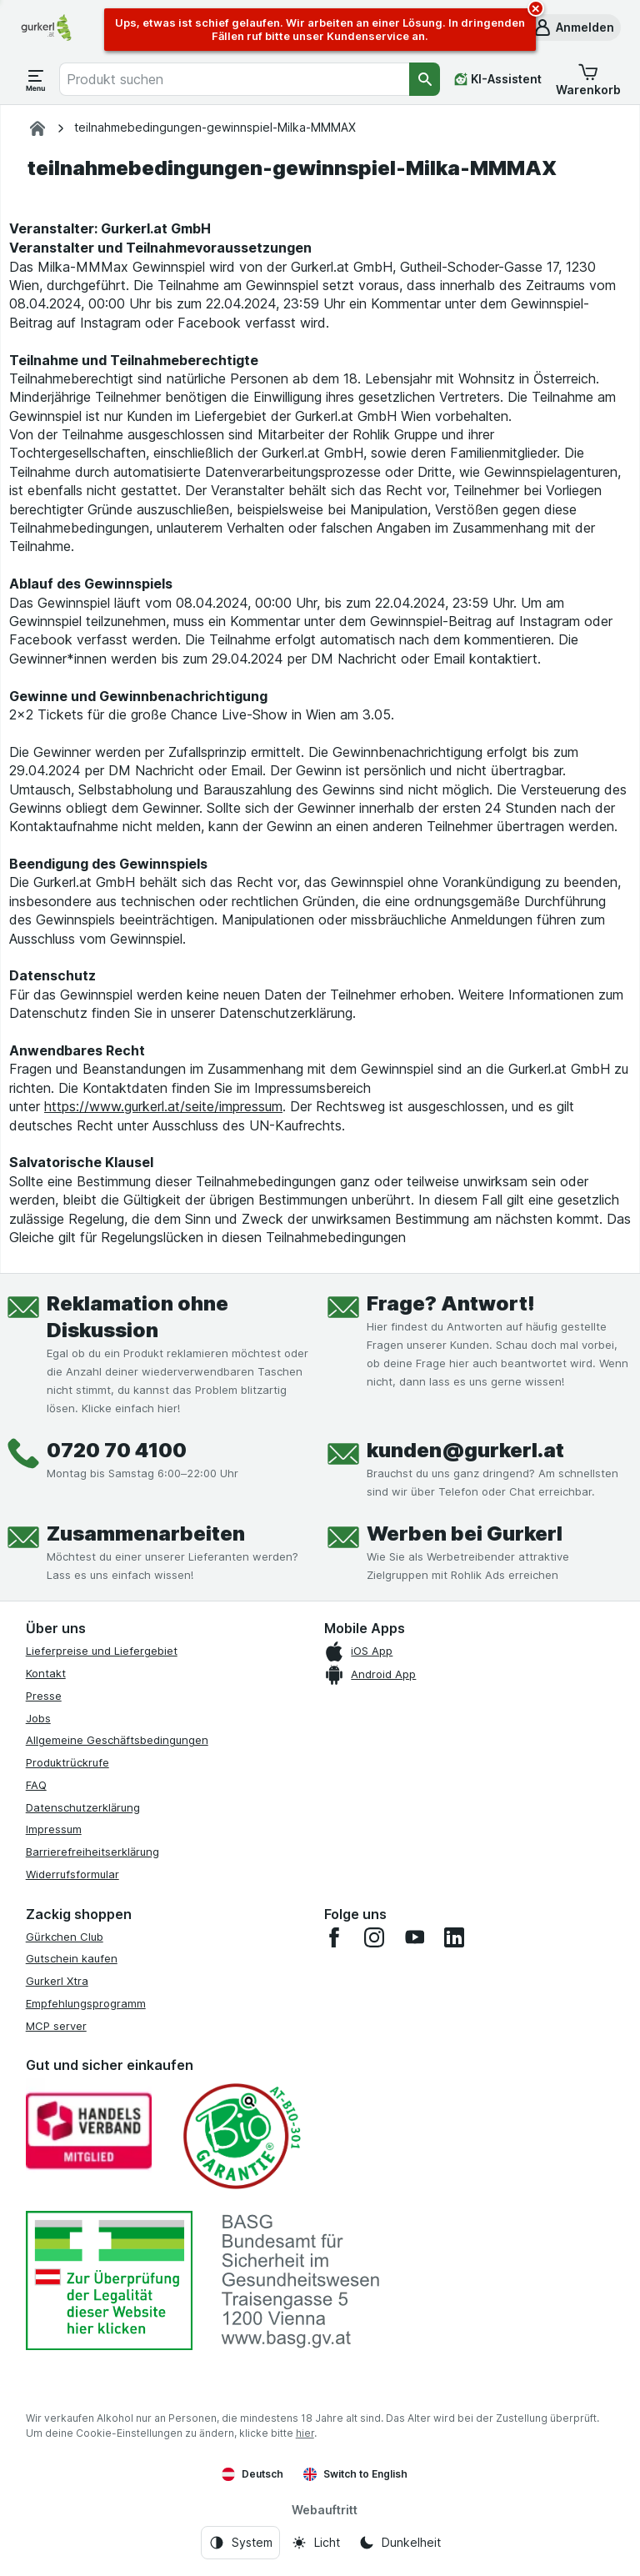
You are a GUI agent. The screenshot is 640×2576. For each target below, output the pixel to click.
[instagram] (374, 1937)
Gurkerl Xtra (57, 1980)
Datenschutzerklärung (83, 1807)
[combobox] (234, 79)
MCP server (56, 2025)
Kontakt (46, 1673)
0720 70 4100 (117, 1450)
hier (305, 2433)
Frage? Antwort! (451, 1303)
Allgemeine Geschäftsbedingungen (117, 1740)
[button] (573, 27)
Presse (44, 1695)
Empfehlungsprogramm (86, 2003)
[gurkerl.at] (38, 128)
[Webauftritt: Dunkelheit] (399, 2542)
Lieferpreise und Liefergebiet (102, 1650)
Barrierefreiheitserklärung (92, 1851)
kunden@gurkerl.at (465, 1450)
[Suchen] (424, 79)
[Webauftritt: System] (240, 2542)
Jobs (38, 1718)
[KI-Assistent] (498, 79)
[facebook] (334, 1937)
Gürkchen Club (64, 1936)
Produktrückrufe (67, 1762)
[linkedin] (454, 1937)
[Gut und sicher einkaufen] (241, 2136)
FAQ (36, 1785)
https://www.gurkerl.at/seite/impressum (163, 1106)
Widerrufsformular (72, 1874)
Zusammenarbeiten (146, 1533)
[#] (109, 2280)
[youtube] (414, 1937)
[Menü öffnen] (35, 79)
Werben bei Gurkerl (464, 1533)
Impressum (54, 1829)
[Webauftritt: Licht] (315, 2542)
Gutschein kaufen (72, 1958)
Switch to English (355, 2474)
